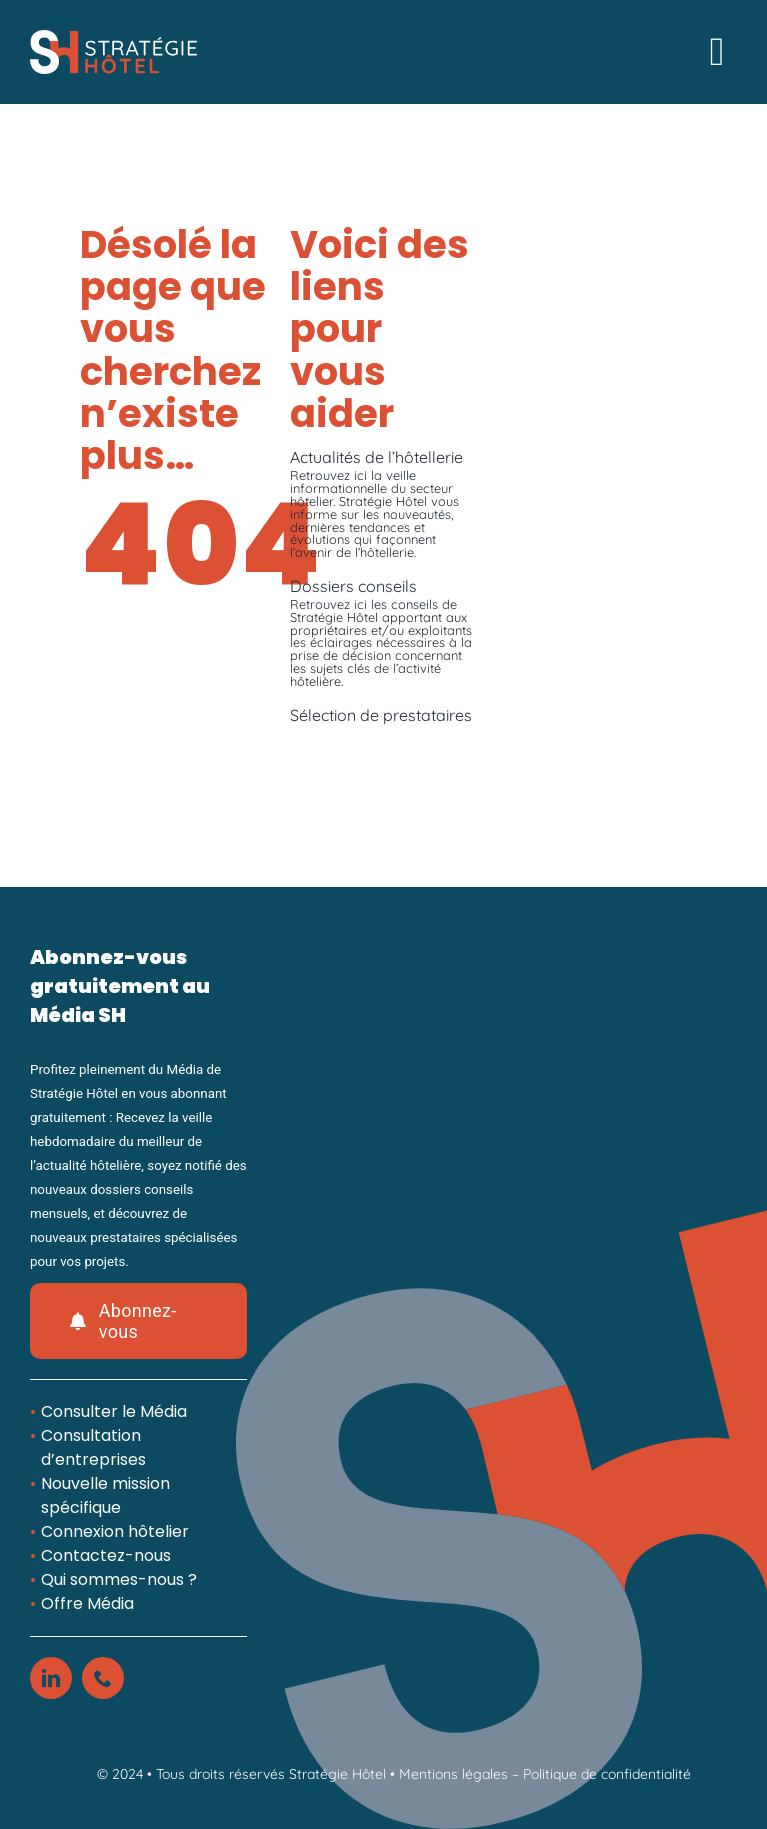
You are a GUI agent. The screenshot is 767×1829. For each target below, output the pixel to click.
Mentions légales (453, 1774)
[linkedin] (51, 1678)
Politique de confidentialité (607, 1774)
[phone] (103, 1678)
